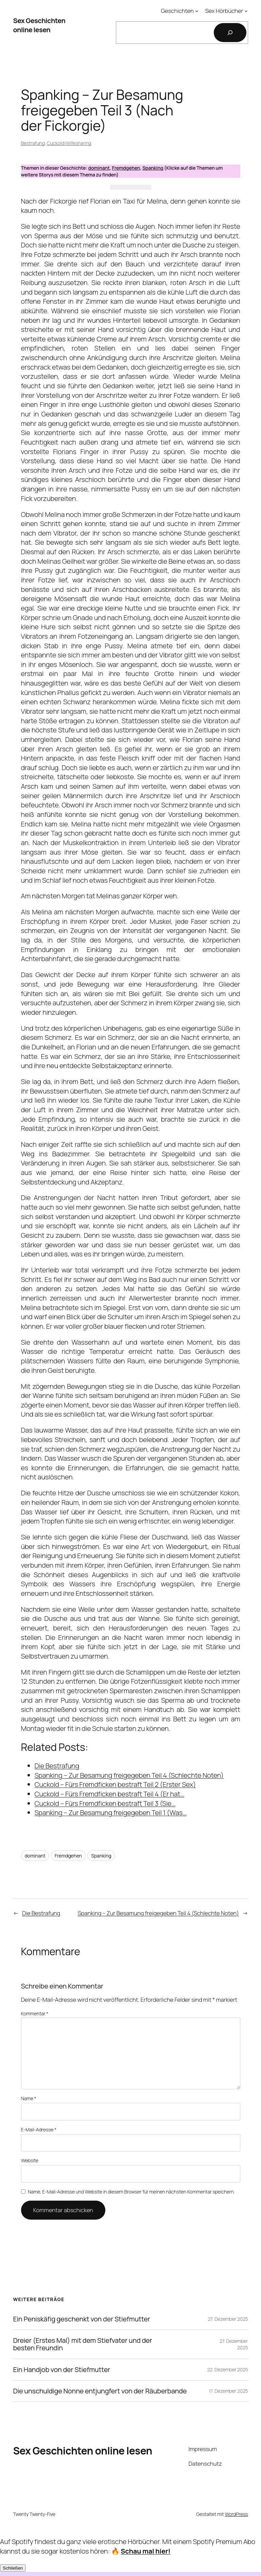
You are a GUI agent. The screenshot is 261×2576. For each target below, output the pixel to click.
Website (29, 2160)
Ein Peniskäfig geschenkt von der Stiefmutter (81, 2319)
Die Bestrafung (41, 1913)
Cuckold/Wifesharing (69, 143)
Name (28, 2098)
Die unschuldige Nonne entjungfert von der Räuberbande (100, 2391)
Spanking (152, 168)
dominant (98, 168)
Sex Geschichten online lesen (39, 25)
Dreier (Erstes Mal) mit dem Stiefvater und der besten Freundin (82, 2344)
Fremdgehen (126, 168)
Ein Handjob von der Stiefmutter (61, 2369)
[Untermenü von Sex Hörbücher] (246, 11)
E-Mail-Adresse (38, 2129)
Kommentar (35, 2013)
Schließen (13, 2568)
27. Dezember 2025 (228, 2319)
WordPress (236, 2514)
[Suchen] (230, 32)
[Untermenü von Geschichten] (196, 11)
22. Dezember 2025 (227, 2369)
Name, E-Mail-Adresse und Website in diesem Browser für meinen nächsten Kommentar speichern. (131, 2191)
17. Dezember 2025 (228, 2391)
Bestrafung (33, 143)
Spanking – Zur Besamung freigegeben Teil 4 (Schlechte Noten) (158, 1913)
